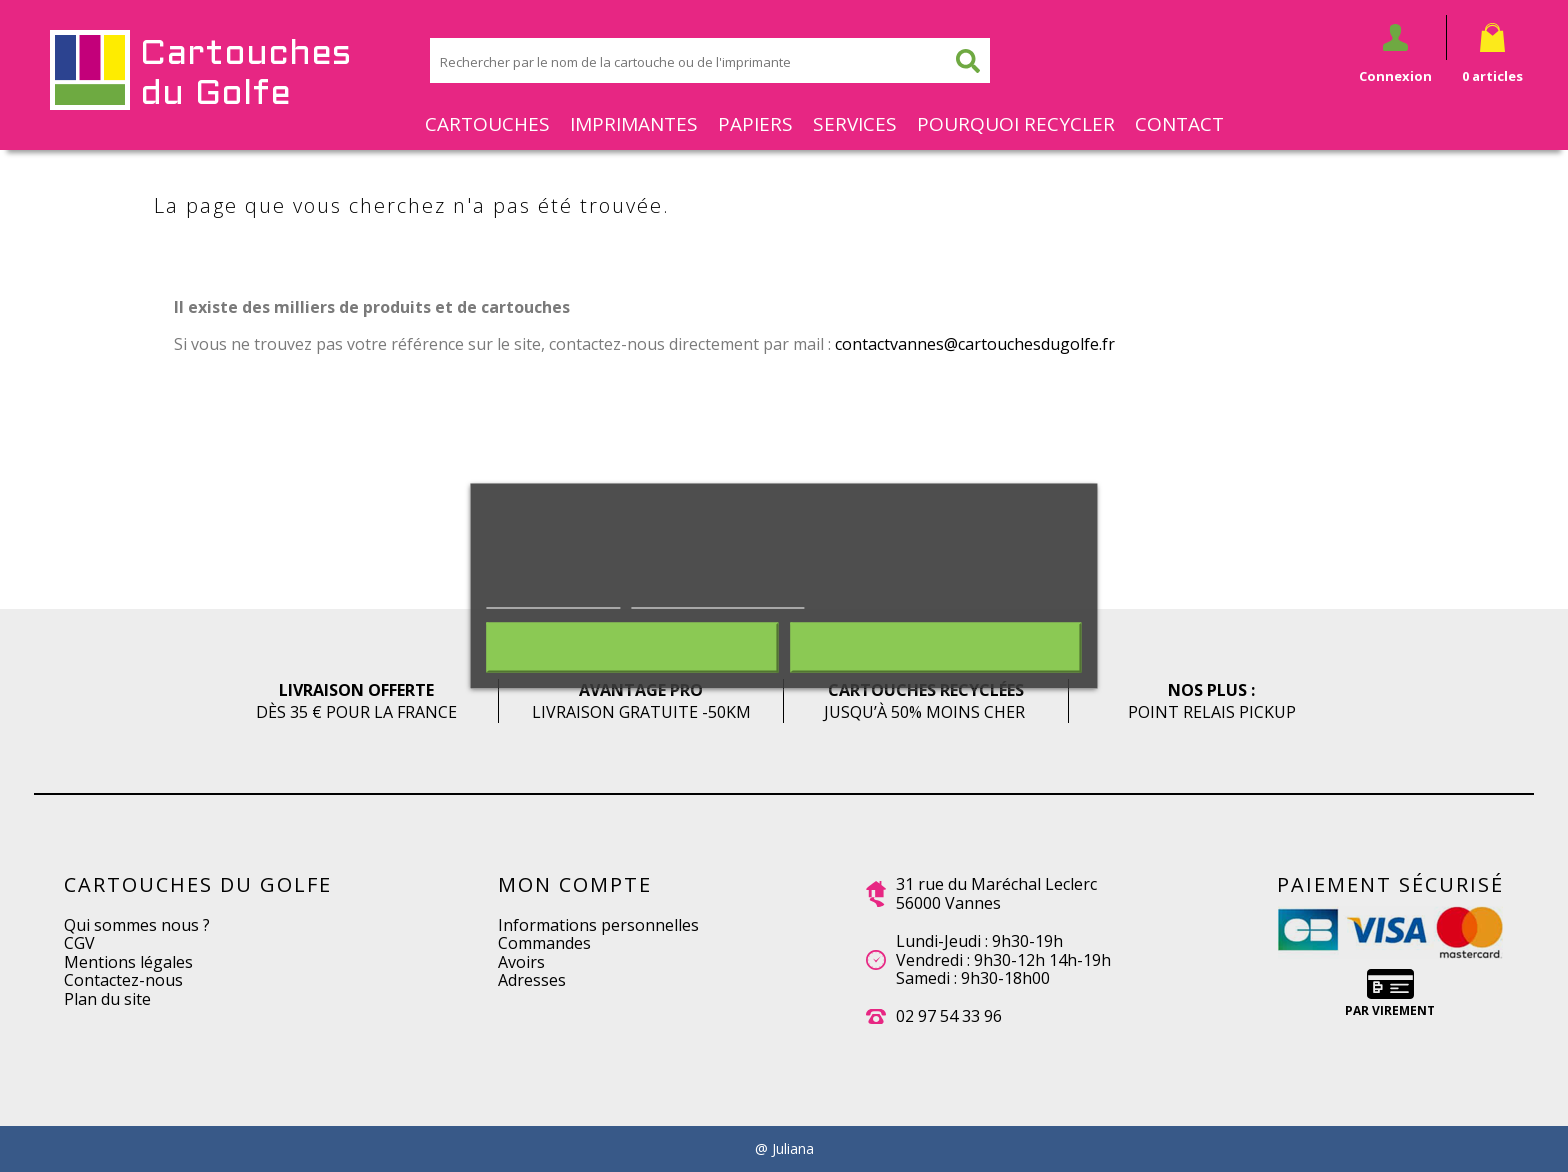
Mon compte (575, 884)
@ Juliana (784, 1149)
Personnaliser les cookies (717, 598)
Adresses (532, 980)
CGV (79, 943)
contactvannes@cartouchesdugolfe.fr (975, 344)
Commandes (544, 943)
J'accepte (935, 648)
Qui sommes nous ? (137, 925)
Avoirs (521, 962)
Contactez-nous (123, 980)
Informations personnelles (598, 925)
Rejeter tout (632, 648)
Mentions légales (128, 962)
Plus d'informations (553, 598)
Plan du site (107, 999)
